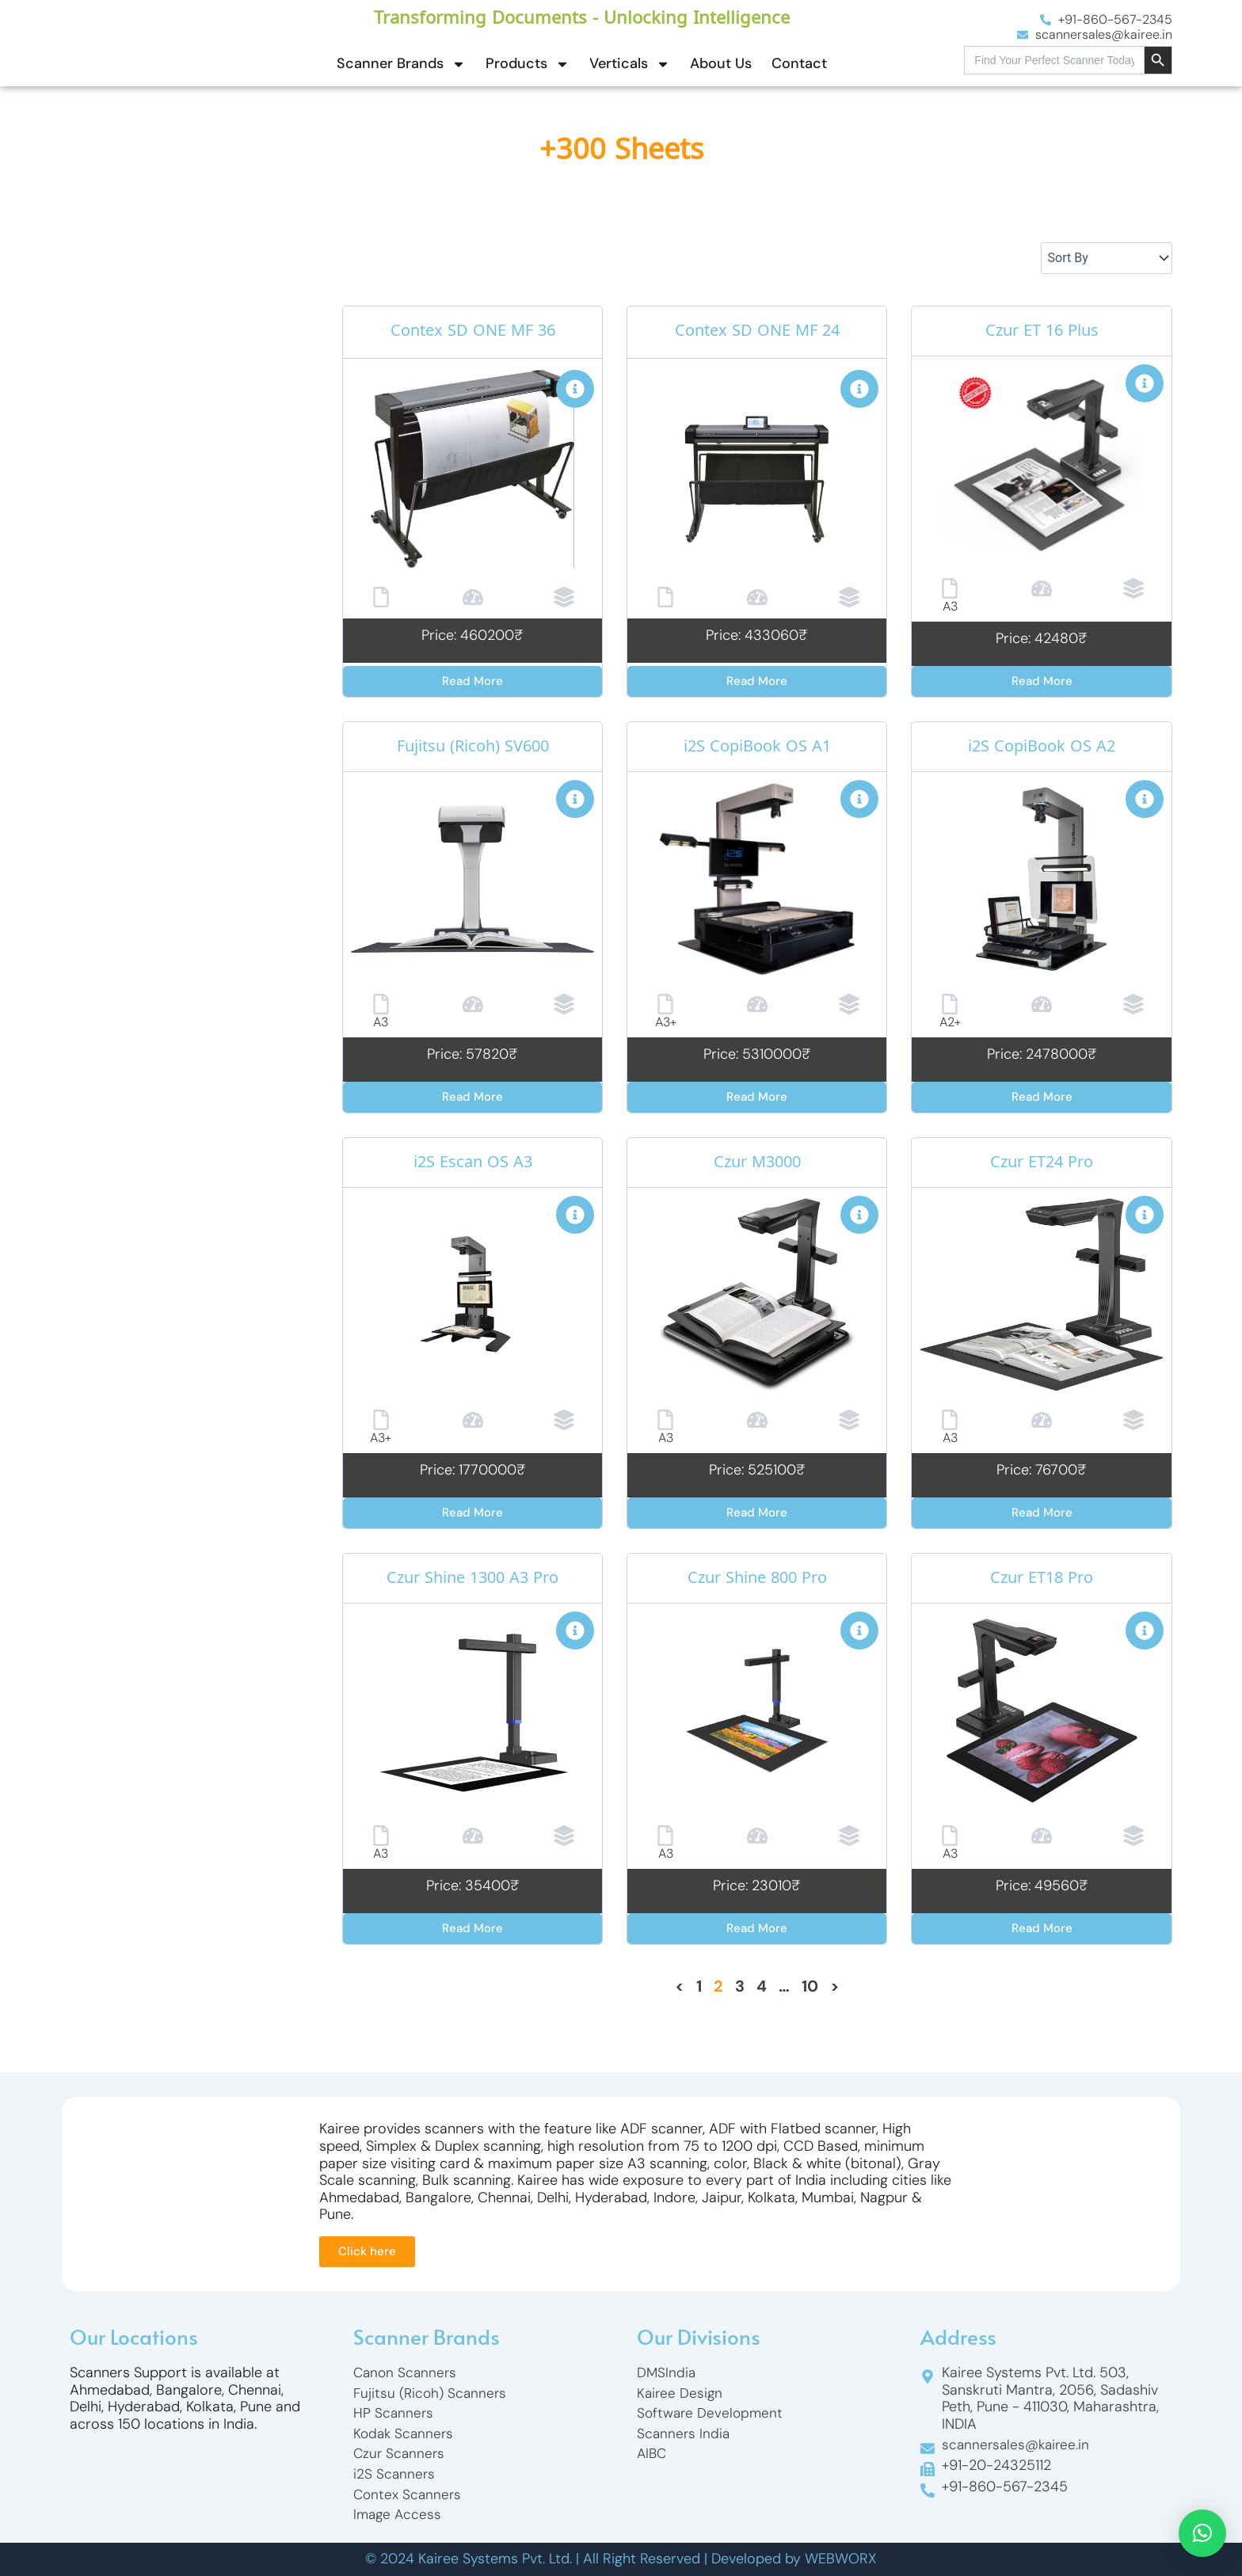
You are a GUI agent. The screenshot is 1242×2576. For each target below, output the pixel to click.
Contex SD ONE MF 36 (473, 332)
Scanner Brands (401, 64)
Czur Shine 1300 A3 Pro (472, 1579)
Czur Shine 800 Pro (757, 1579)
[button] (1202, 2533)
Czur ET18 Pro (1041, 1579)
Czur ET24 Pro (1041, 1164)
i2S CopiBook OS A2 (1042, 748)
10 (810, 1986)
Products (528, 64)
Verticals (629, 64)
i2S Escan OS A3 (472, 1164)
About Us (721, 63)
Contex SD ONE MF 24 (757, 332)
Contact (799, 63)
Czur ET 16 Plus (1041, 332)
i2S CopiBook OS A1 (757, 748)
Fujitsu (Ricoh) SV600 (473, 748)
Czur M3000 (757, 1164)
